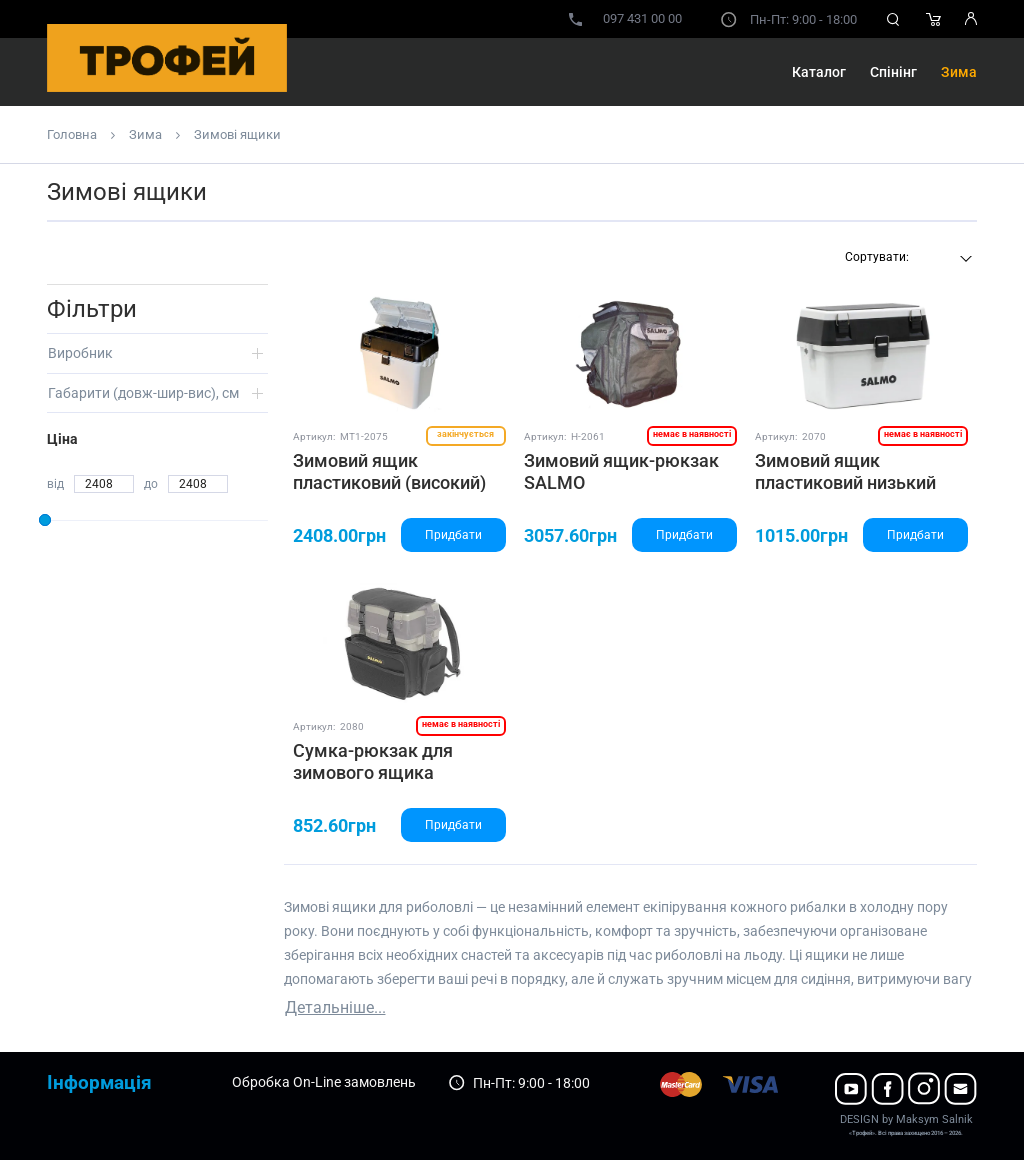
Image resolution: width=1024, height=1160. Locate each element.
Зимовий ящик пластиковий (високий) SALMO (389, 482)
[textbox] (906, 257)
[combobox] (906, 259)
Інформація (99, 1082)
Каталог (819, 72)
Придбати (453, 535)
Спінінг (893, 72)
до (151, 484)
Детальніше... (335, 1007)
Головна (72, 134)
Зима (959, 72)
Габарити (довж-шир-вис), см (143, 393)
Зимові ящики (237, 134)
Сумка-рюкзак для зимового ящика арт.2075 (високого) (376, 772)
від (55, 484)
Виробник (80, 353)
